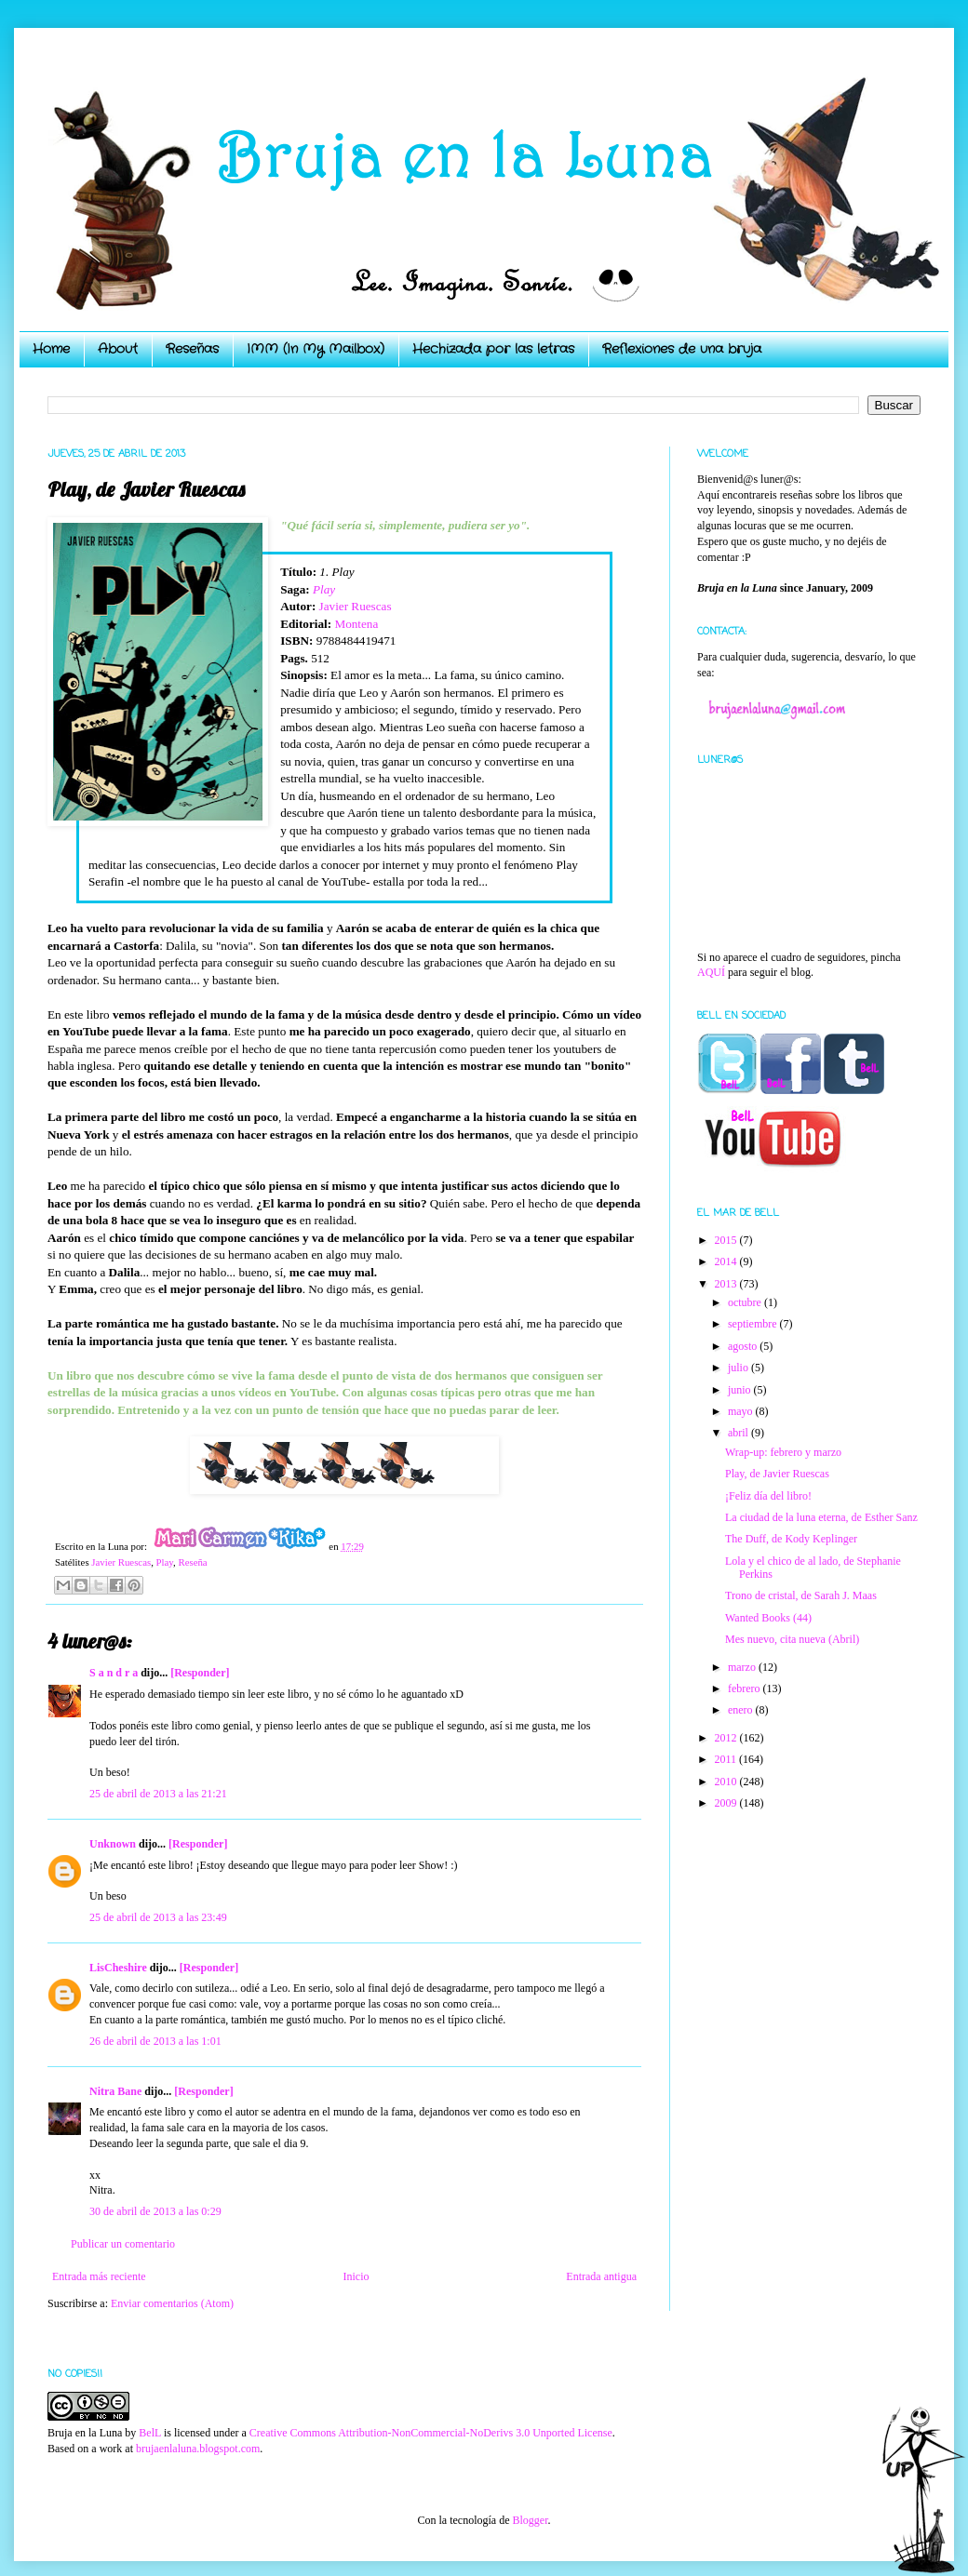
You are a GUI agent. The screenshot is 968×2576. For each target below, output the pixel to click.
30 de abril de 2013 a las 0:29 (155, 2211)
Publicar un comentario (123, 2243)
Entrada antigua (601, 2276)
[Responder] (199, 1672)
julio (739, 1367)
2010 (727, 1781)
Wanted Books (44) (768, 1617)
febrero (745, 1688)
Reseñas (192, 349)
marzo (743, 1667)
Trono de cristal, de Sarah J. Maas (801, 1595)
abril (739, 1432)
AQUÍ (711, 972)
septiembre (754, 1323)
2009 (727, 1802)
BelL (150, 2432)
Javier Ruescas (355, 606)
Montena (356, 624)
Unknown (112, 1843)
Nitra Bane (115, 2091)
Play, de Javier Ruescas (777, 1473)
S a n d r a (113, 1672)
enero (742, 1709)
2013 (727, 1283)
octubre (746, 1302)
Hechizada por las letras (493, 349)
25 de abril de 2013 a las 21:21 (158, 1793)
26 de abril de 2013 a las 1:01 (155, 2041)
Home (51, 349)
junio (741, 1389)
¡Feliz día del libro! (768, 1495)
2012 (727, 1737)
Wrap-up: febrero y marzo (783, 1452)
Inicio (356, 2276)
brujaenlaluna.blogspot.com (198, 2448)
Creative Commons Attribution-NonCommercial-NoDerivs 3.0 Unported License (430, 2432)
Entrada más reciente (99, 2276)
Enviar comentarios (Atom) (172, 2303)
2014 (727, 1261)
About (118, 349)
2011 (727, 1759)
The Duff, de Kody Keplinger (791, 1538)
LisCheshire (118, 1967)
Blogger (529, 2520)
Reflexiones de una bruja (681, 349)
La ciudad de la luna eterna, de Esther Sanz (821, 1517)
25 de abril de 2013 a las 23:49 (158, 1917)
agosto (744, 1346)
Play (324, 589)
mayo (742, 1411)
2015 (727, 1240)
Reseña (192, 1562)
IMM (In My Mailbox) (315, 349)
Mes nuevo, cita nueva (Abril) (792, 1639)
